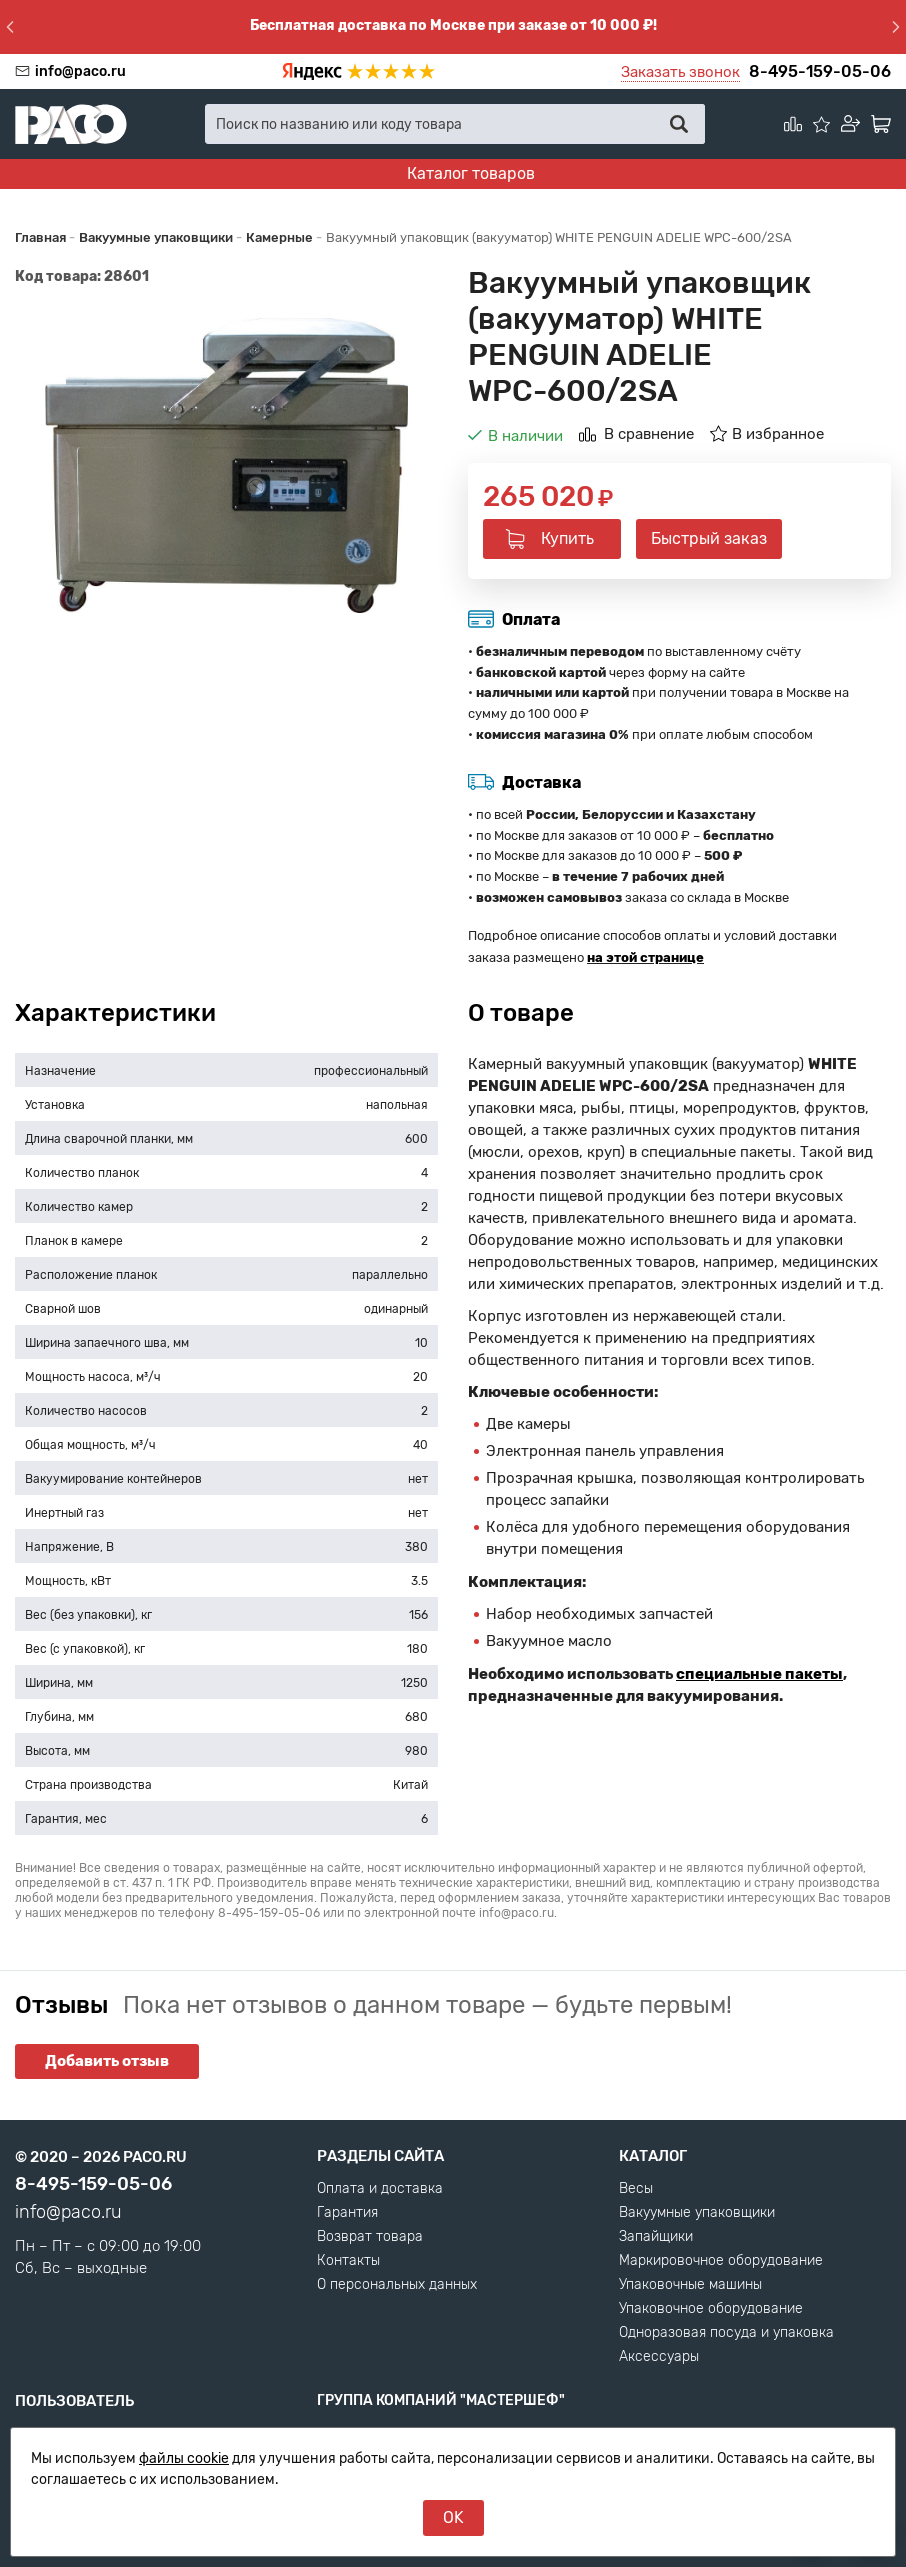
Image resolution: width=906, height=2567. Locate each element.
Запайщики (656, 2237)
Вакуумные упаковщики (697, 2213)
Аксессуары (659, 2357)
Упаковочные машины (690, 2285)
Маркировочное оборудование (721, 2261)
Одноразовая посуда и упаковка (726, 2333)
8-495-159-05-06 (820, 71)
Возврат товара (370, 2237)
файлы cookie (184, 2458)
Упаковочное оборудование (711, 2309)
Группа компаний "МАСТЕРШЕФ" (441, 2400)
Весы (636, 2189)
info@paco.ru (80, 71)
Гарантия (347, 2213)
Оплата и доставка (380, 2189)
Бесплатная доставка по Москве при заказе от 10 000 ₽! (453, 25)
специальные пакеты (759, 1674)
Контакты (348, 2261)
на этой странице (645, 957)
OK (453, 2517)
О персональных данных (397, 2285)
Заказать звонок (680, 72)
